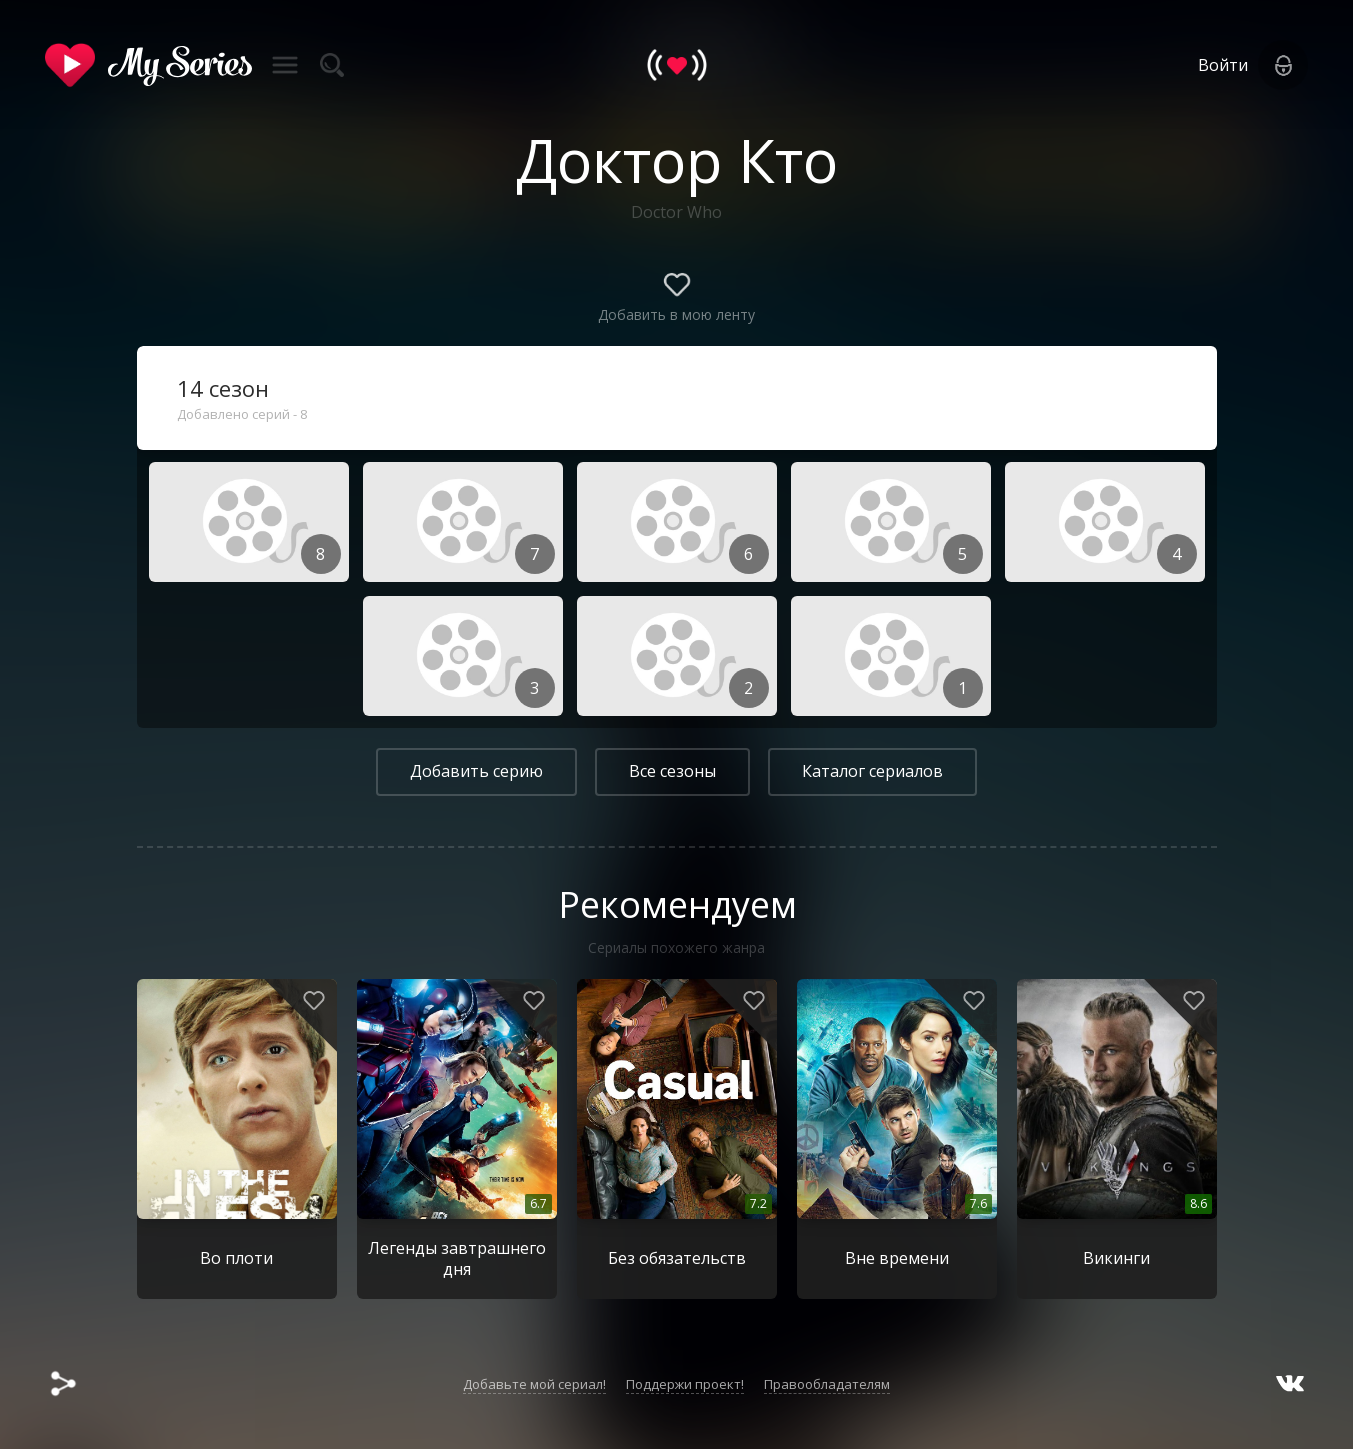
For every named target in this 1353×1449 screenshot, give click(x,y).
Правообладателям (827, 1384)
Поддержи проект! (685, 1384)
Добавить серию (476, 771)
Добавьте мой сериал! (534, 1384)
